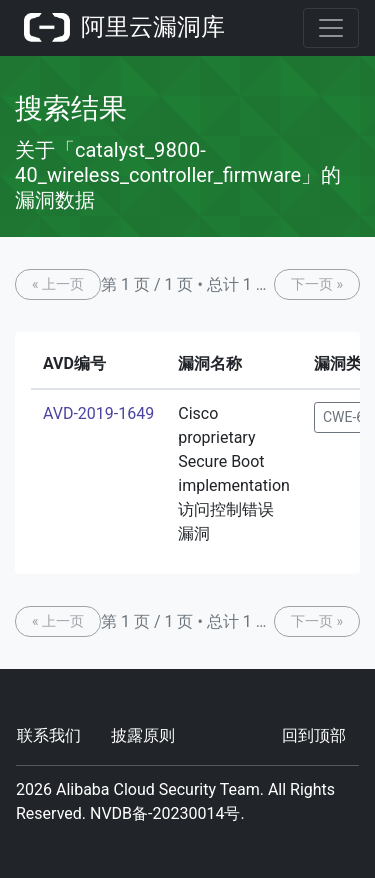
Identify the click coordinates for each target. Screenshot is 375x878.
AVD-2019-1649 (98, 413)
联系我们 (49, 735)
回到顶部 (314, 735)
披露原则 (143, 735)
